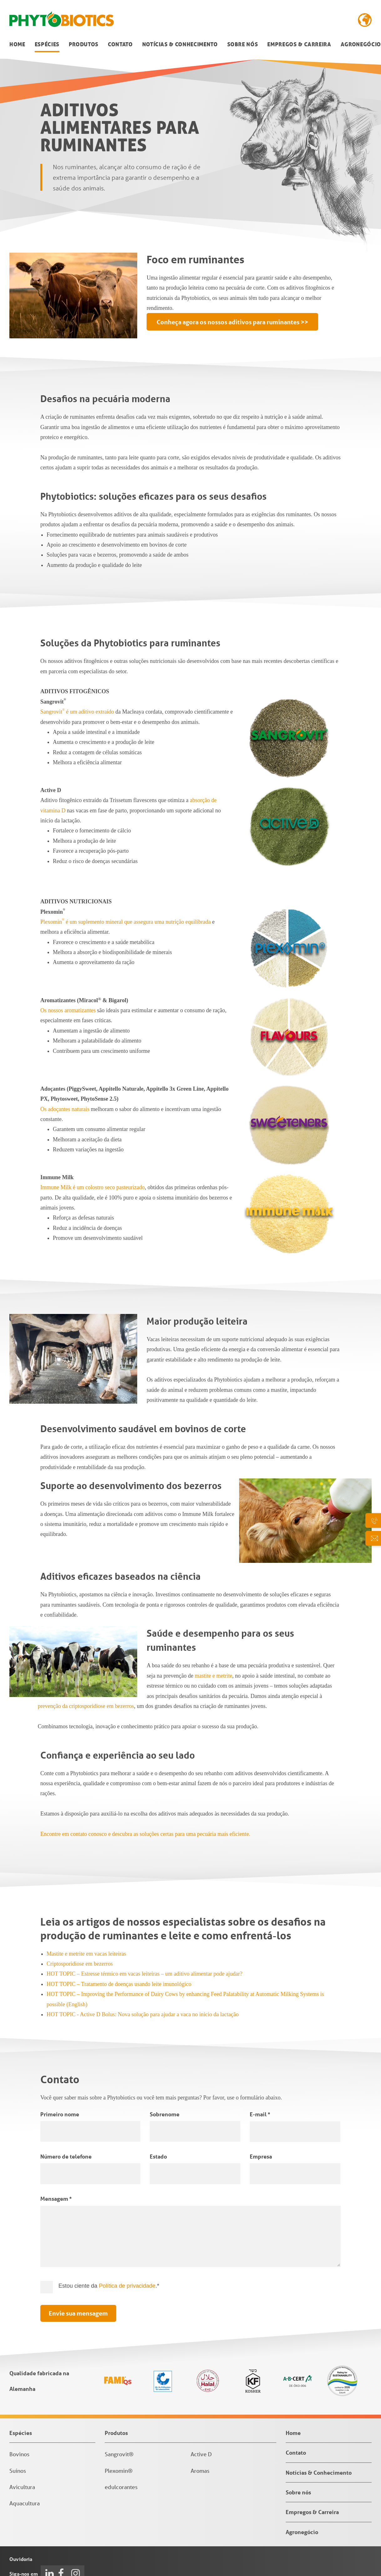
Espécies (47, 44)
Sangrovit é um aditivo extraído (77, 712)
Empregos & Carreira (299, 44)
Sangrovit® (119, 2454)
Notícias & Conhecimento (180, 44)
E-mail (260, 2114)
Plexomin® (119, 2470)
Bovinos (19, 2454)
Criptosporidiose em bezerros (80, 1964)
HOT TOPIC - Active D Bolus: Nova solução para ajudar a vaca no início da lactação (142, 2014)
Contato (120, 44)
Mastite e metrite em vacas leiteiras (86, 1954)
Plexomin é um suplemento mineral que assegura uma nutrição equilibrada (125, 922)
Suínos (17, 2470)
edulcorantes (121, 2486)
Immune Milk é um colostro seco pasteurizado (92, 1187)
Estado (158, 2156)
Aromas (200, 2470)
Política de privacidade (127, 2286)
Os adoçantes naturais (64, 1109)
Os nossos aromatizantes (68, 1010)
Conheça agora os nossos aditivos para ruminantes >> (232, 322)
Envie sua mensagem (78, 2313)
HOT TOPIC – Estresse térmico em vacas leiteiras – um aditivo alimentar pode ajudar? (144, 1974)
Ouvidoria (21, 2559)
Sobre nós (242, 44)
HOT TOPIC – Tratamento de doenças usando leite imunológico (119, 1984)
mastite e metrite (213, 1676)
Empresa (261, 2156)
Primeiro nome (59, 2114)
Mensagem (56, 2198)
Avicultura (22, 2486)
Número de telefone (66, 2156)
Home (17, 44)
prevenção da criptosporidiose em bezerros (86, 1706)
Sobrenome (164, 2114)
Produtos (83, 44)
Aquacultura (24, 2503)
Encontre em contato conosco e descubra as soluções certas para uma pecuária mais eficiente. (145, 1834)
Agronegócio (361, 44)
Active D (201, 2454)
